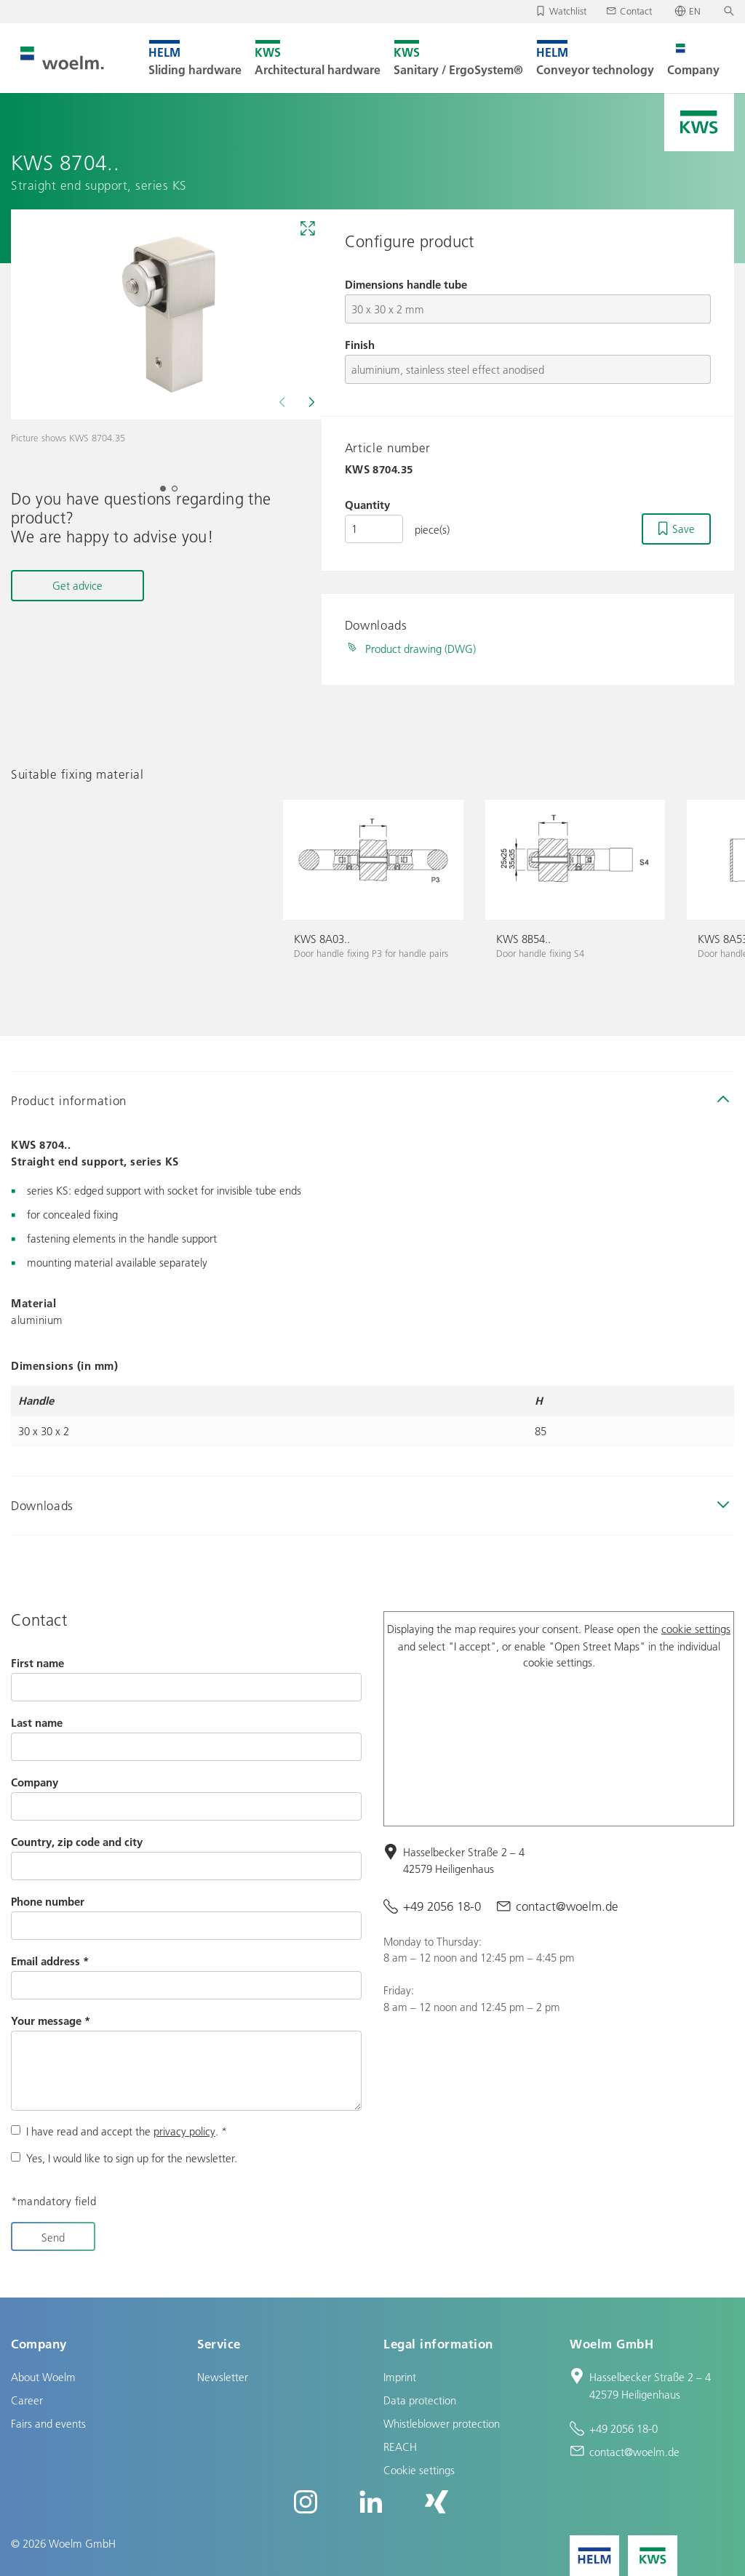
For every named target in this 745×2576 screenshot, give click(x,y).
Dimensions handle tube (406, 284)
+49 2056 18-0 (442, 1906)
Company (34, 1782)
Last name (37, 1722)
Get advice (77, 585)
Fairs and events (48, 2423)
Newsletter (222, 2377)
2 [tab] (179, 493)
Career (27, 2400)
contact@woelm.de (567, 1906)
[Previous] (284, 402)
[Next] (310, 402)
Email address (50, 1961)
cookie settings (695, 1628)
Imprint (399, 2377)
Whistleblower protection (441, 2423)
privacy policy (184, 2131)
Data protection (419, 2400)
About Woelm (43, 2377)
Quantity (367, 504)
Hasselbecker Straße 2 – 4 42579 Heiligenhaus (464, 1860)
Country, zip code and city (77, 1841)
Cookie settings (419, 2470)
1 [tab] (167, 493)
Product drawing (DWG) (420, 648)
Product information (69, 1100)
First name (37, 1663)
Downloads (42, 1505)
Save (683, 528)
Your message (50, 2020)
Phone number (47, 1901)
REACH (400, 2446)
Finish (360, 344)
